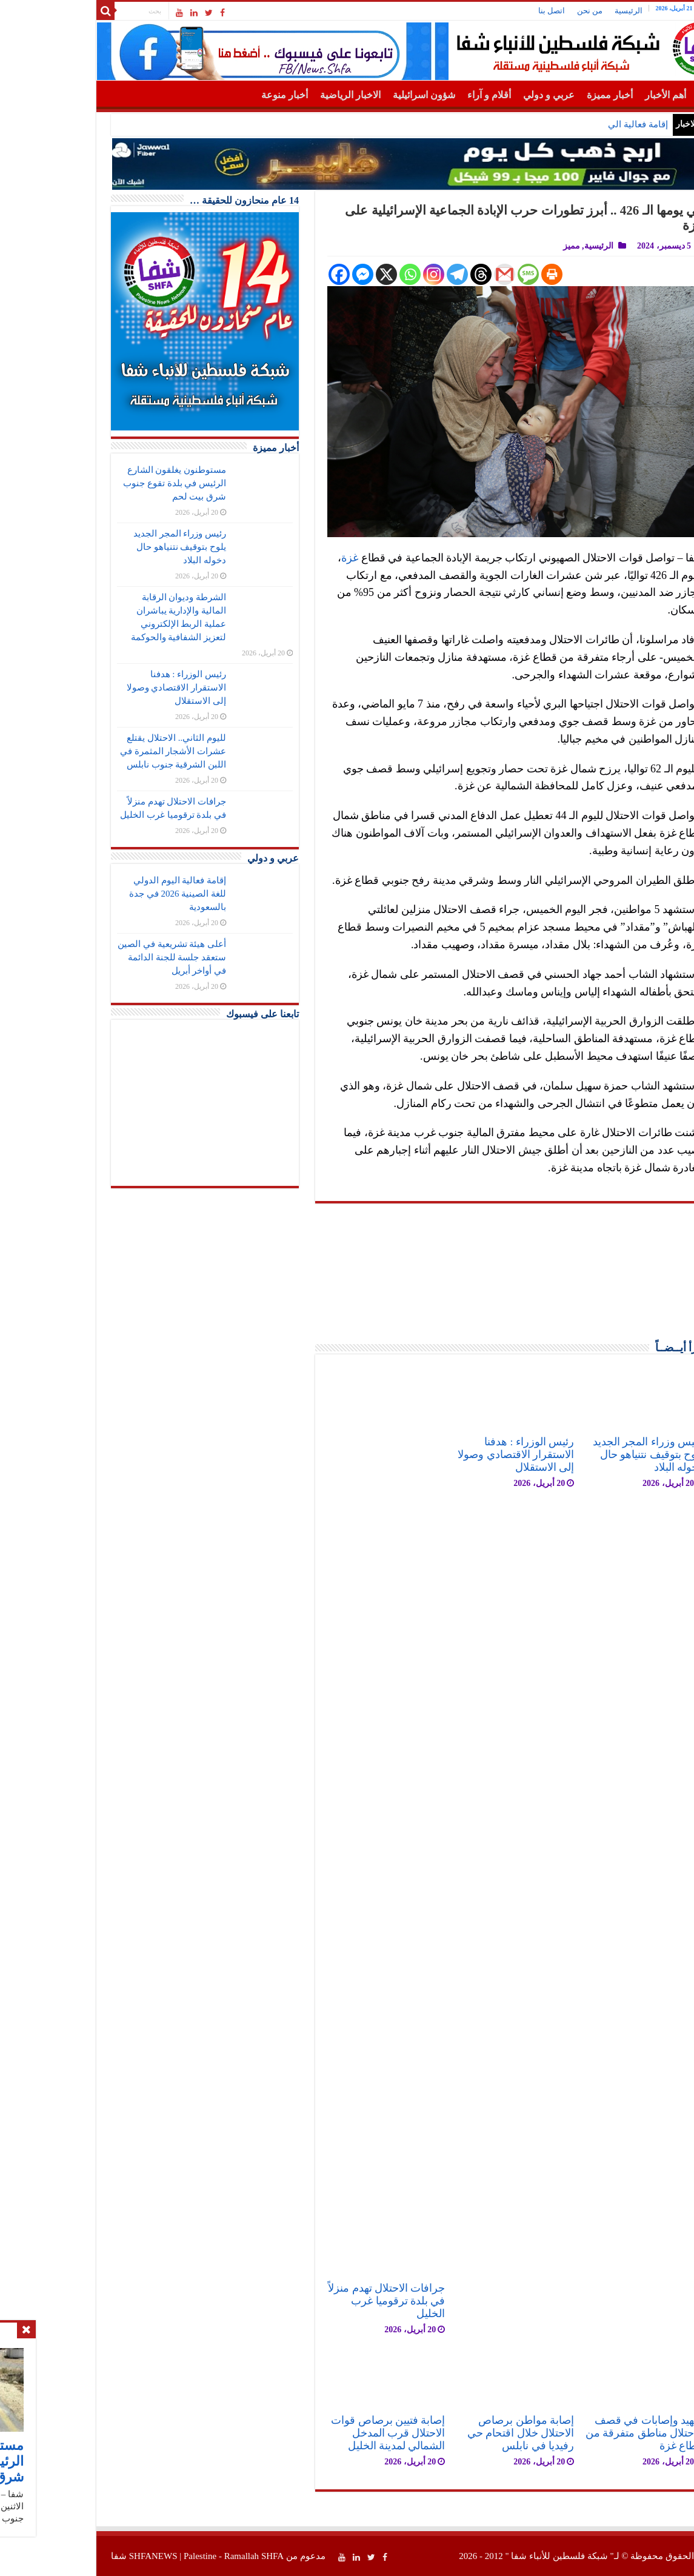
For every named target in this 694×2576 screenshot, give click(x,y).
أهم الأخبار (599, 95)
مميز (505, 245)
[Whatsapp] (344, 274)
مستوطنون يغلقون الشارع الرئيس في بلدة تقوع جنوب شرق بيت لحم (471, 124)
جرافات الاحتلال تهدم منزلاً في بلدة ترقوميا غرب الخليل (320, 2301)
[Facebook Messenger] (296, 274)
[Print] (485, 274)
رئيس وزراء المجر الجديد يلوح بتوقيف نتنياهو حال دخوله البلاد (582, 1454)
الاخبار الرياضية (284, 95)
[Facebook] (273, 274)
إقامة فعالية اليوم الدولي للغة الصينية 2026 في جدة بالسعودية (111, 893)
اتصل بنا (485, 10)
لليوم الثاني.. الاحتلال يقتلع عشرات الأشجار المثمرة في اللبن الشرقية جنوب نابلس (107, 751)
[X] (320, 274)
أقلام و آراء (423, 95)
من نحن (523, 10)
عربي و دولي (483, 95)
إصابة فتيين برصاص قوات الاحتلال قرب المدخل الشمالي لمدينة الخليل (322, 2433)
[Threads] (414, 274)
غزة (283, 558)
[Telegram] (391, 274)
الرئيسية (562, 10)
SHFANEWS (87, 2556)
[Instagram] (367, 274)
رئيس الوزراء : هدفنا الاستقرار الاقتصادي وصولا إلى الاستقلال (450, 1454)
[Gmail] (438, 274)
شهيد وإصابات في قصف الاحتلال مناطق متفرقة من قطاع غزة (578, 2433)
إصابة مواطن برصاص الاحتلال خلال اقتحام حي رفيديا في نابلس (454, 2433)
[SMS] (462, 274)
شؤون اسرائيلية (358, 95)
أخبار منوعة (218, 95)
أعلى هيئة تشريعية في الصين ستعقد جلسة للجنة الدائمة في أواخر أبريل (106, 957)
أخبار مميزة (544, 95)
